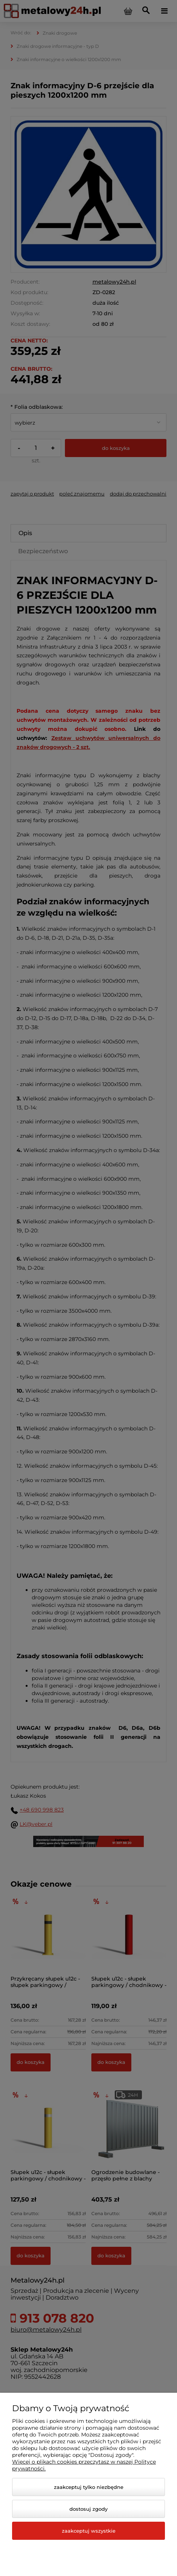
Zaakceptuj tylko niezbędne (88, 2487)
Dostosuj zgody (88, 2509)
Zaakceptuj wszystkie (88, 2531)
